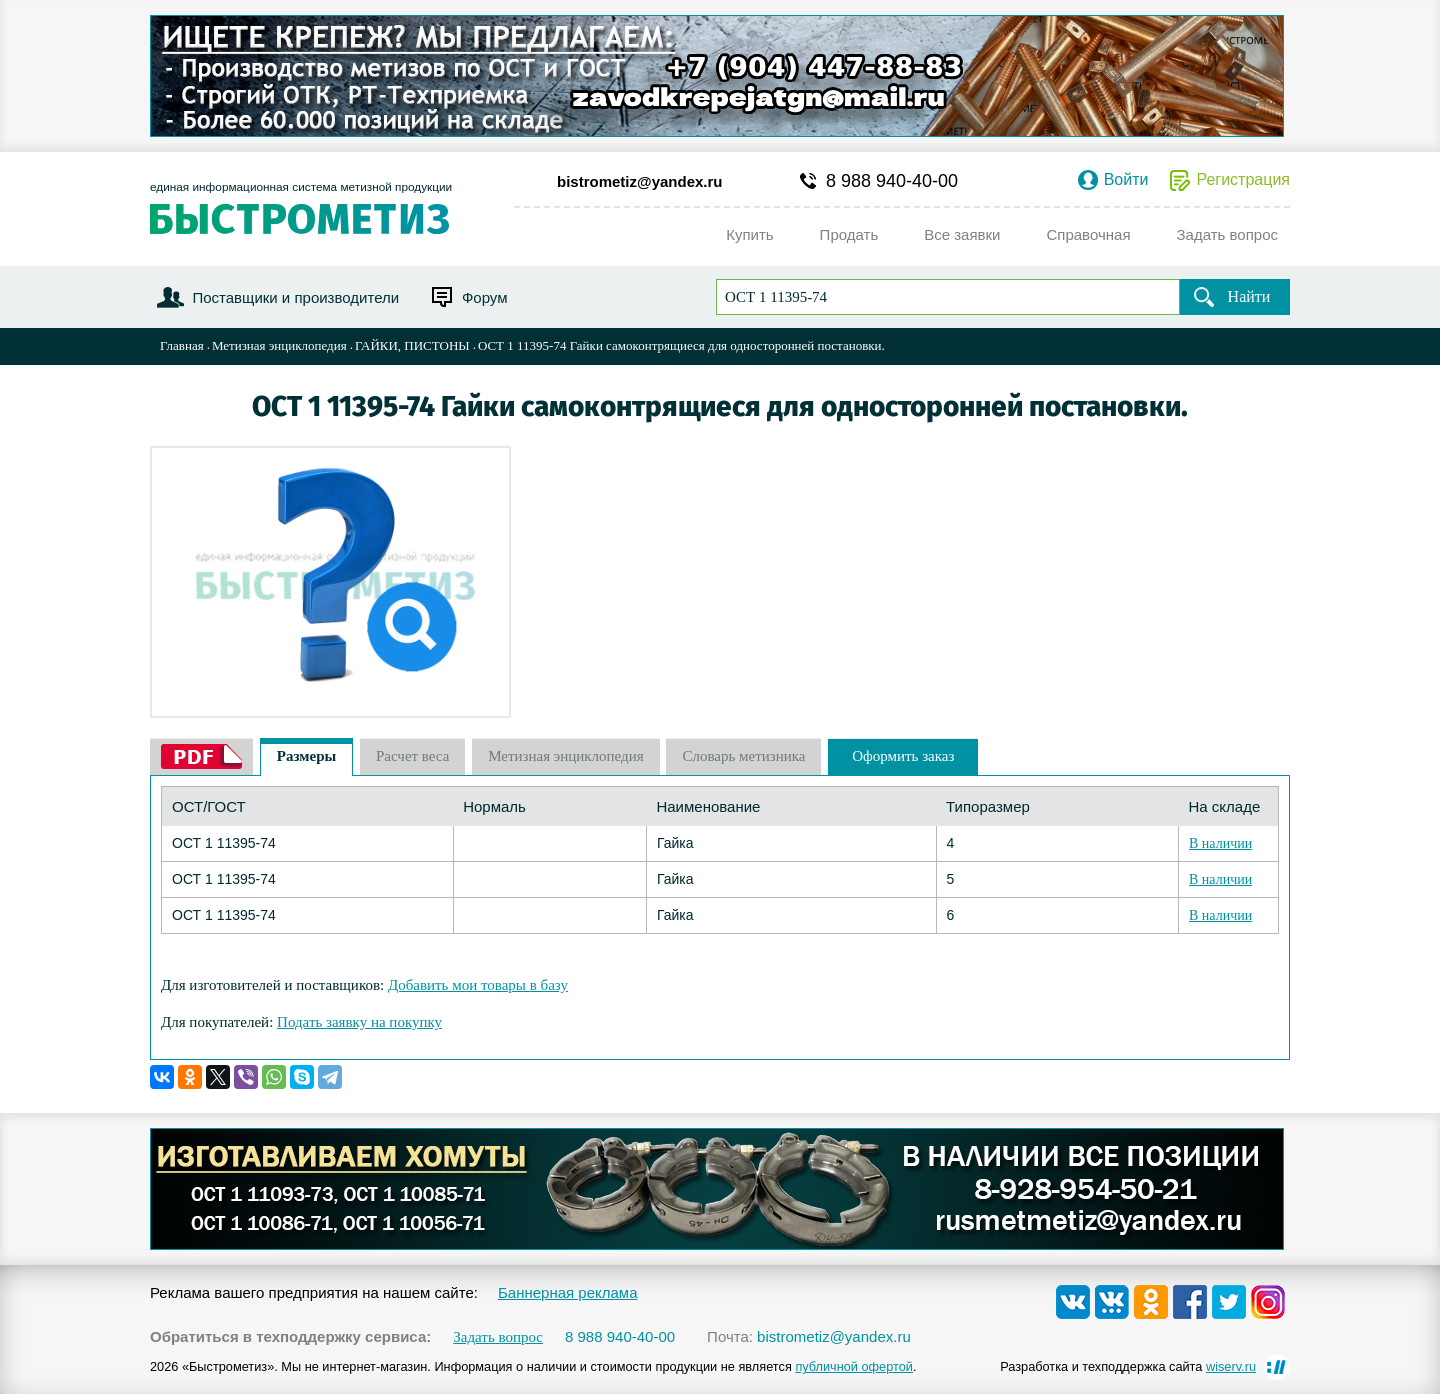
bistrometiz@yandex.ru (640, 181)
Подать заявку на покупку (359, 1022)
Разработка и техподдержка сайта (1128, 1366)
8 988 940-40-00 (892, 181)
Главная (182, 345)
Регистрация (1243, 180)
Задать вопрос (498, 1337)
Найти (1249, 296)
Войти (1126, 180)
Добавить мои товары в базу (478, 985)
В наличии (1220, 843)
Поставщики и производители (295, 297)
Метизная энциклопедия (279, 345)
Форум (485, 297)
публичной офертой (854, 1366)
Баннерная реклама (568, 1292)
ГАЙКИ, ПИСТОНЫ (412, 345)
